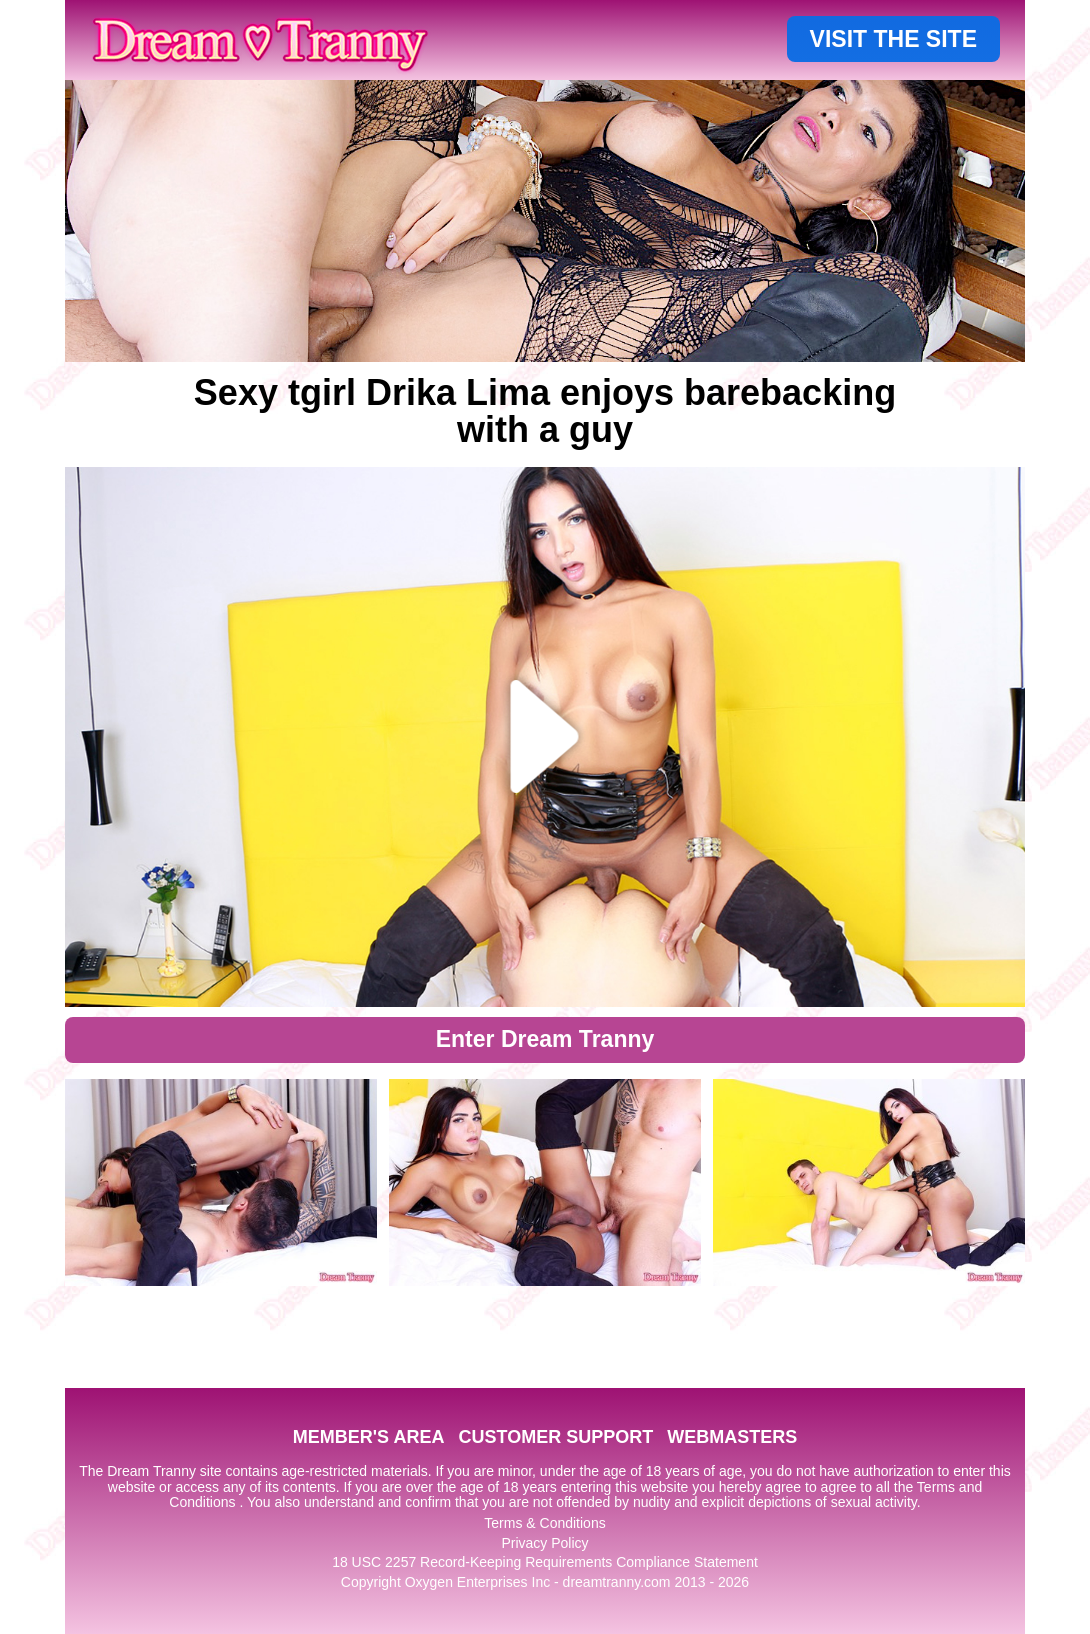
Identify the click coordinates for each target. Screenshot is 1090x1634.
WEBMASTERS (732, 1437)
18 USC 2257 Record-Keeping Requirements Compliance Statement (545, 1562)
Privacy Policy (544, 1543)
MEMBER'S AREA (369, 1437)
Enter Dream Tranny (545, 1039)
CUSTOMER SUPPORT (555, 1437)
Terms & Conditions (544, 1523)
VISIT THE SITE (893, 39)
